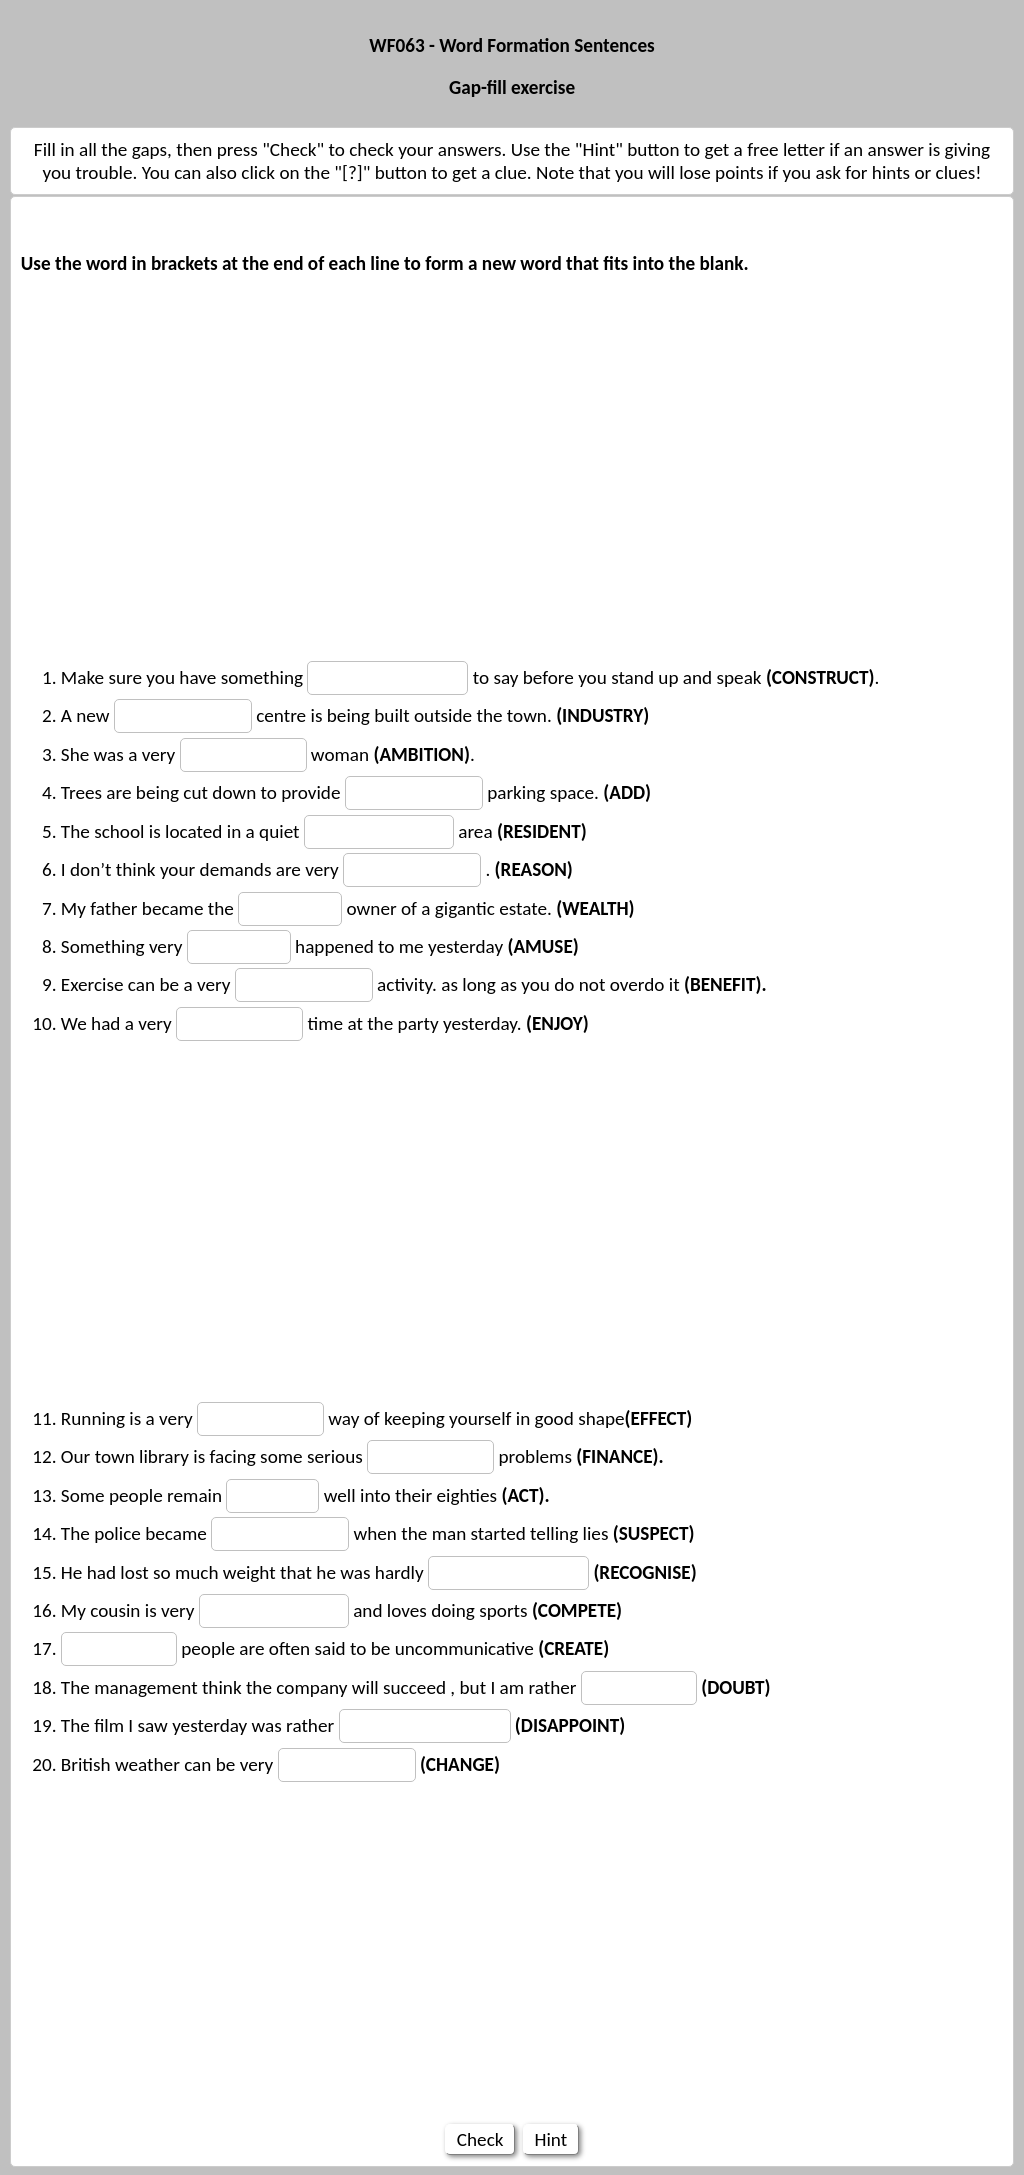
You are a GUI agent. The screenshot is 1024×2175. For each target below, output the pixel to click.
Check (479, 2139)
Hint (550, 2139)
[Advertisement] (512, 461)
